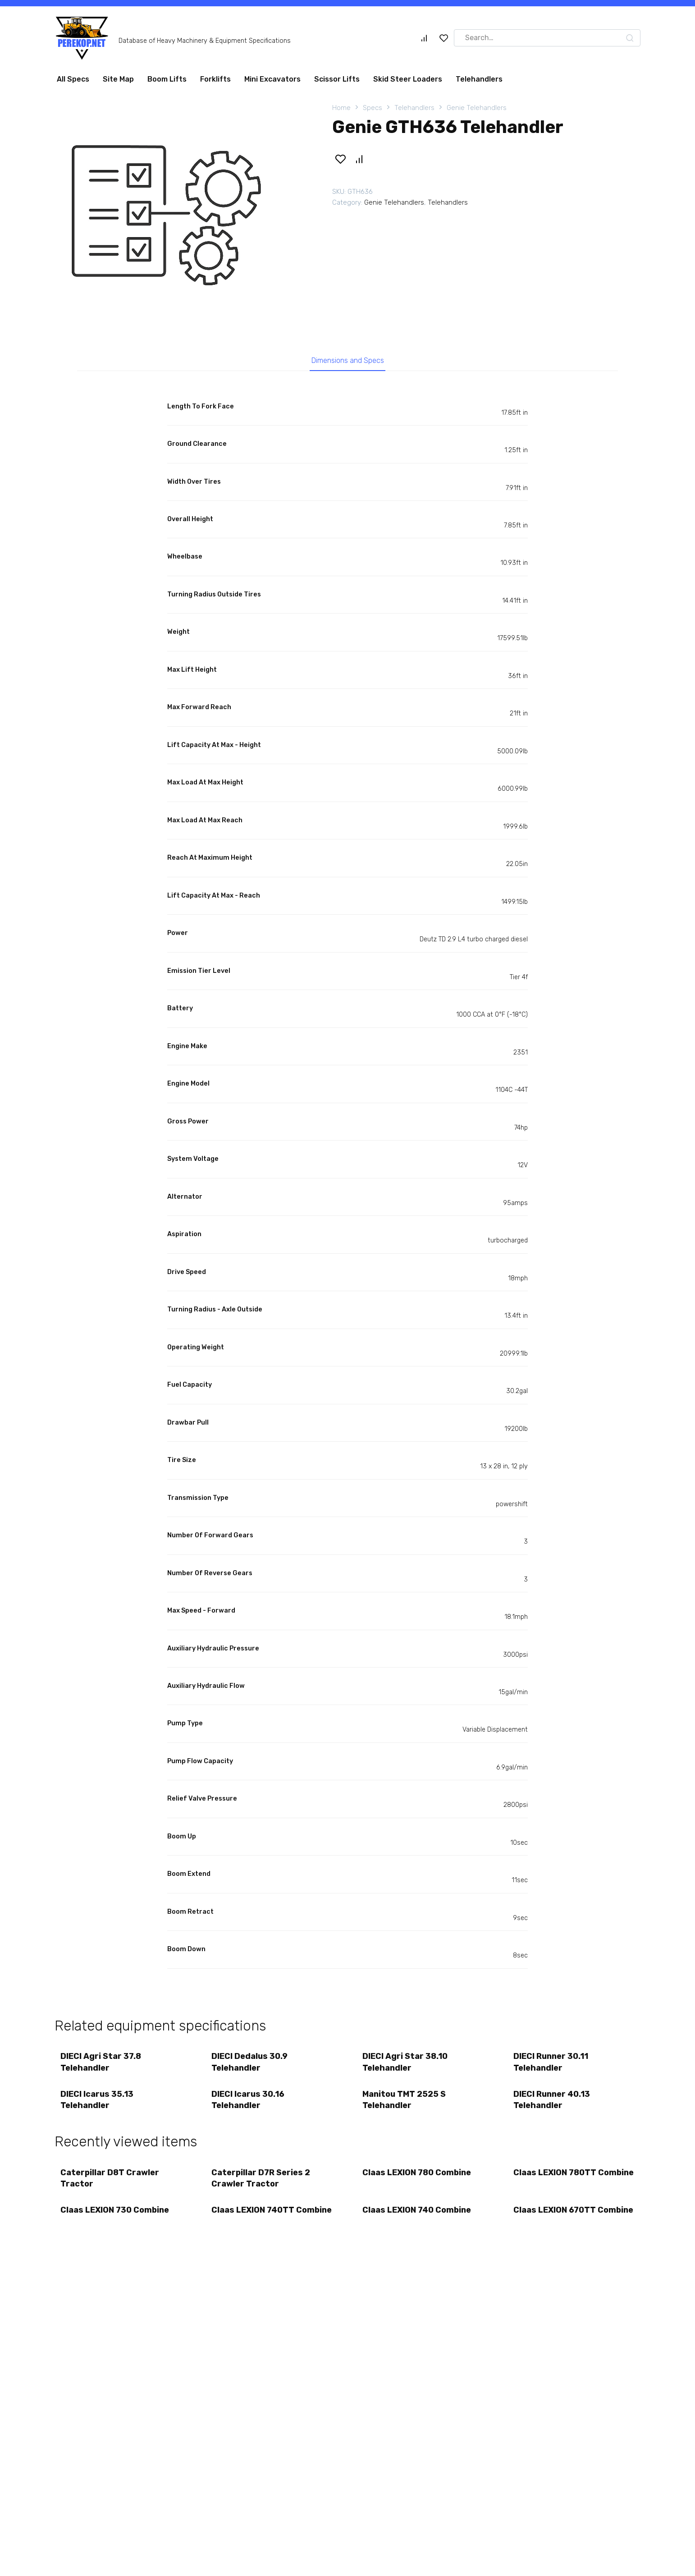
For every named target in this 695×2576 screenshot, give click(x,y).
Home (341, 108)
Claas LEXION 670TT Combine (555, 2222)
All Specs (73, 79)
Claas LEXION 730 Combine (115, 2217)
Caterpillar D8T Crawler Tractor (110, 2183)
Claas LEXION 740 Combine (417, 2217)
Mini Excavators (272, 79)
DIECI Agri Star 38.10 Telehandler (405, 2064)
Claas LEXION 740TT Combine (253, 2222)
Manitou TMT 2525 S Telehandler (405, 2103)
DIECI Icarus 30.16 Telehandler (248, 2103)
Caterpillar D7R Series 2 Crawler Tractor (261, 2183)
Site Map (118, 79)
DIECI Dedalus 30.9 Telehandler (250, 2064)
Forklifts (215, 79)
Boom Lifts (167, 79)
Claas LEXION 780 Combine (417, 2178)
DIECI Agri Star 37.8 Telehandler (101, 2064)
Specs (372, 108)
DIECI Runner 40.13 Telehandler (552, 2103)
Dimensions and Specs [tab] (347, 361)
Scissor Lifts (337, 79)
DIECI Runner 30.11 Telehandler (551, 2064)
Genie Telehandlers (477, 108)
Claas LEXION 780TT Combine (555, 2183)
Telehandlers (479, 79)
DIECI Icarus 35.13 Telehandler (97, 2103)
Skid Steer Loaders (407, 79)
